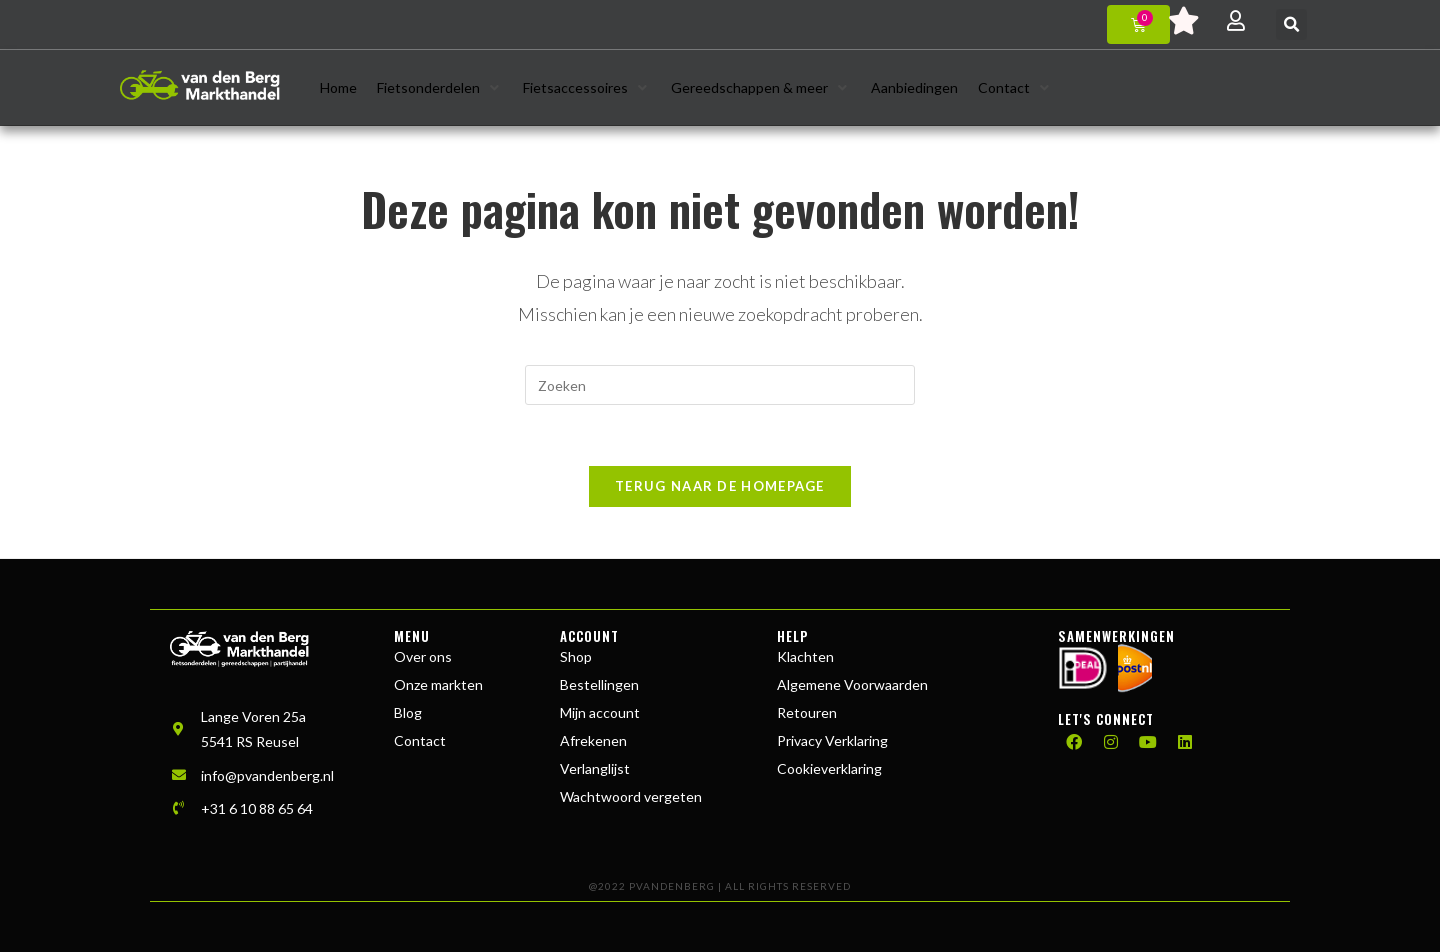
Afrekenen (593, 740)
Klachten (805, 656)
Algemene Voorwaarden (852, 684)
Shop (576, 656)
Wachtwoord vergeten (631, 796)
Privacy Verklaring (832, 740)
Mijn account (600, 712)
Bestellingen (599, 684)
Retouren (807, 712)
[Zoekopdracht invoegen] (720, 385)
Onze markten (438, 684)
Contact (420, 740)
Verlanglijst (595, 768)
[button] (1291, 24)
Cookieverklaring (829, 768)
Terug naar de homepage (720, 486)
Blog (408, 712)
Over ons (423, 656)
